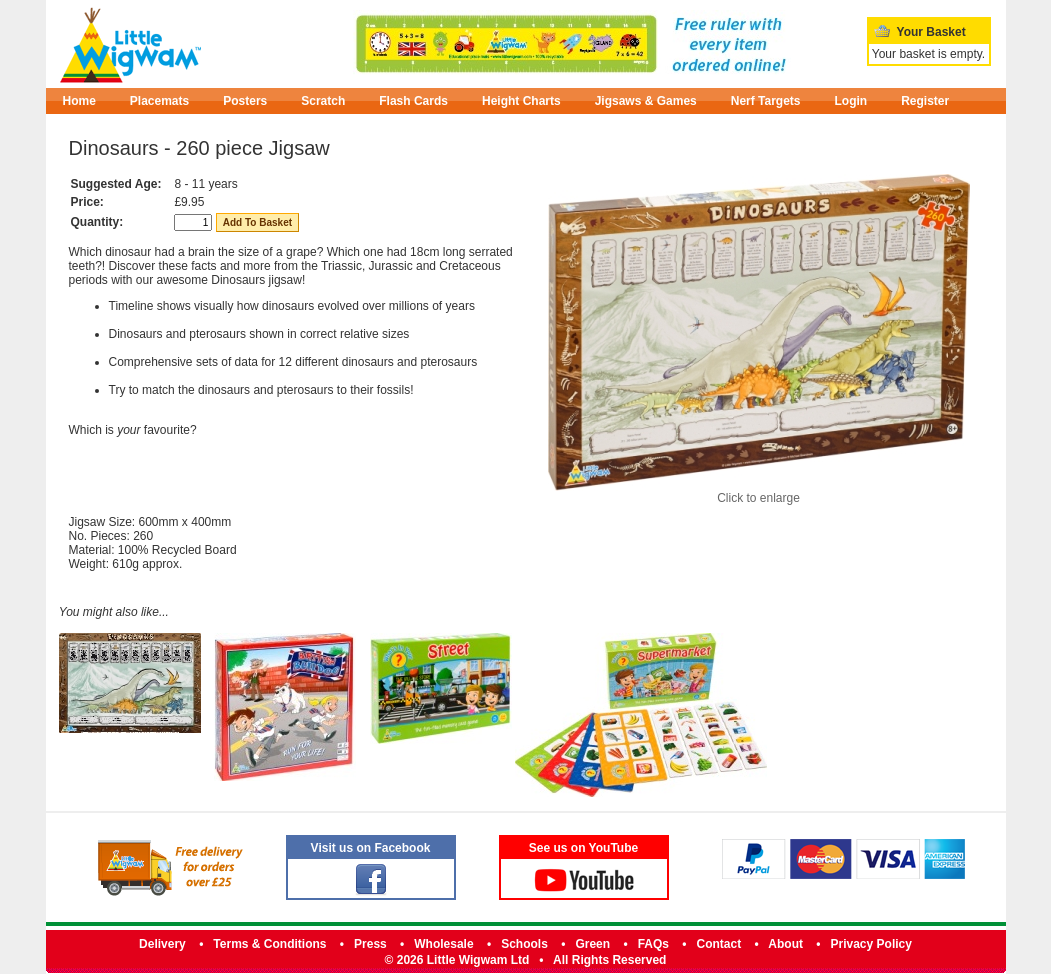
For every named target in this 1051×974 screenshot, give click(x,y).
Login (851, 101)
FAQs (653, 944)
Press (370, 944)
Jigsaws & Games (646, 101)
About (785, 944)
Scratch (323, 101)
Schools (524, 944)
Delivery (162, 944)
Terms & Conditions (269, 944)
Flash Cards (413, 101)
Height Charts (521, 101)
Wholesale (443, 944)
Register (925, 101)
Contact (719, 944)
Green (592, 944)
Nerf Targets (766, 101)
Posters (245, 101)
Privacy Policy (871, 944)
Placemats (159, 101)
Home (79, 101)
